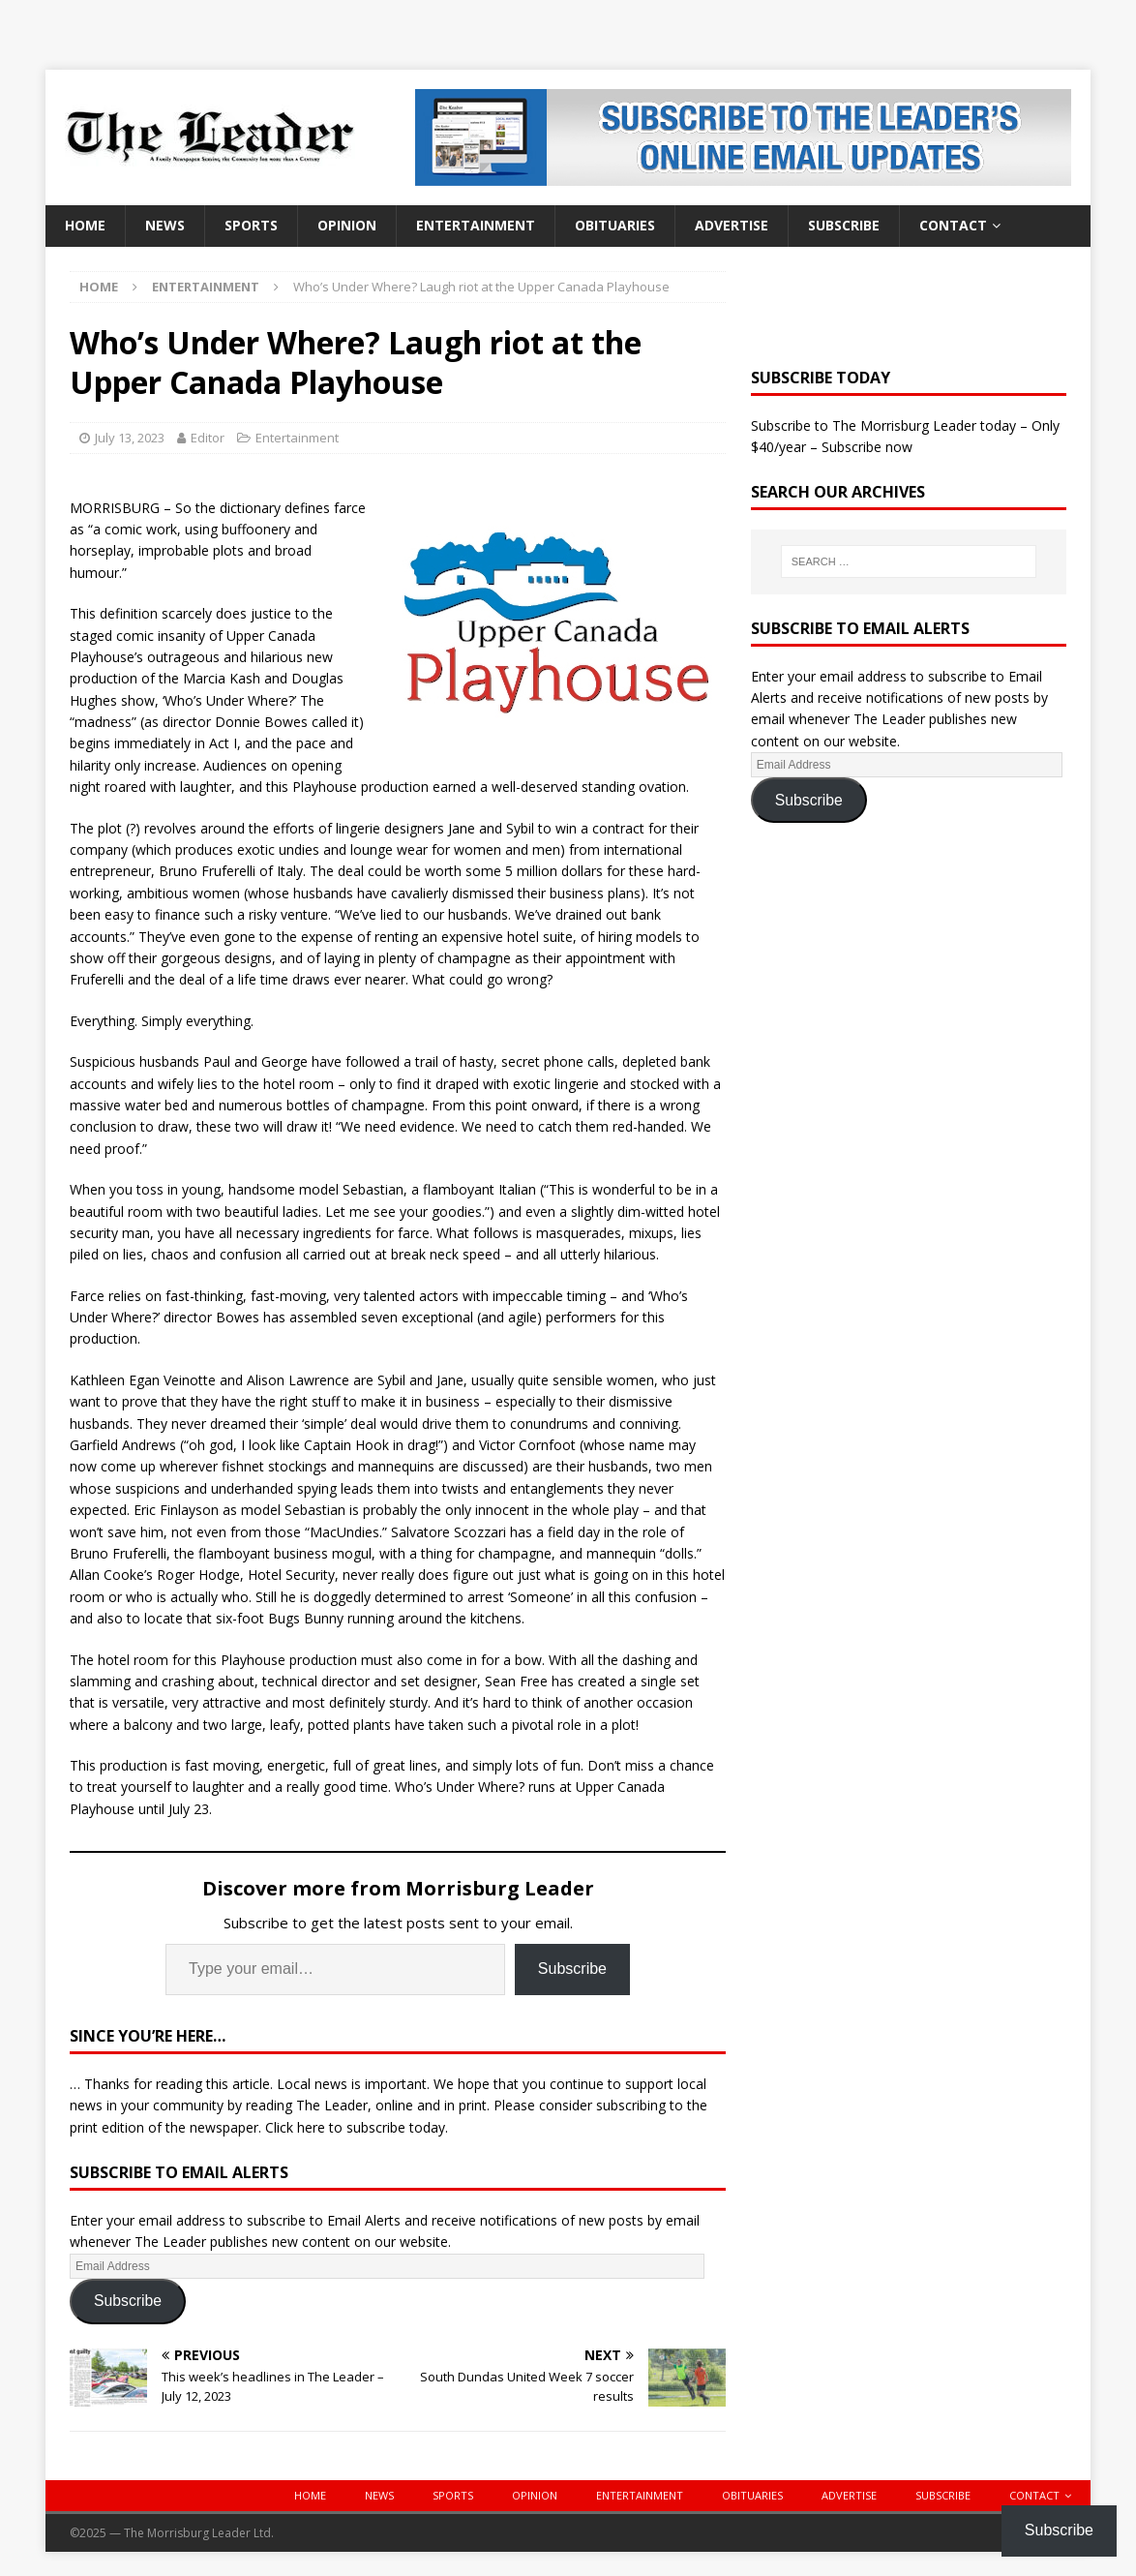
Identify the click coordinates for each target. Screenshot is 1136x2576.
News (165, 225)
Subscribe (844, 225)
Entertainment (475, 225)
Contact (953, 225)
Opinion (346, 225)
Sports (251, 225)
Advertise (731, 225)
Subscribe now (867, 447)
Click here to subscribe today (355, 2127)
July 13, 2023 (129, 437)
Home (85, 225)
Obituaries (615, 225)
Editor (207, 437)
